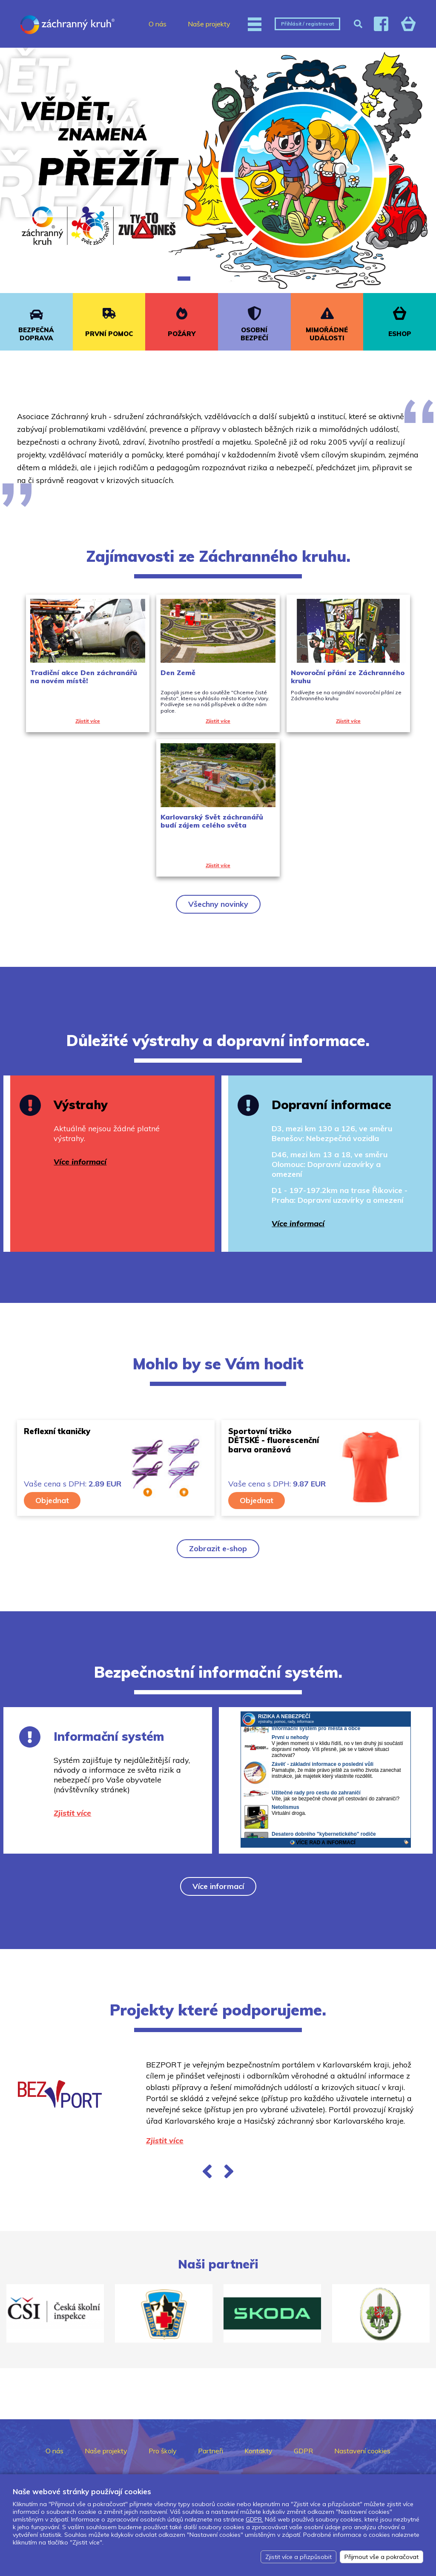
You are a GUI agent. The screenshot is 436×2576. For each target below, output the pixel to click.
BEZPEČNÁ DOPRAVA (36, 334)
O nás (157, 24)
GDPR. (254, 2519)
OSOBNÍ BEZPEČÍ (254, 334)
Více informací (218, 1886)
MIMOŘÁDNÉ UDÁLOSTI (327, 334)
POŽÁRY (181, 334)
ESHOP (399, 334)
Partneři (210, 2451)
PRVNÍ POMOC (109, 334)
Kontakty (258, 2451)
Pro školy (163, 2451)
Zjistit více (165, 2140)
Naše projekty (209, 24)
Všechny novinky (218, 904)
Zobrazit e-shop (218, 1548)
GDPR (303, 2451)
